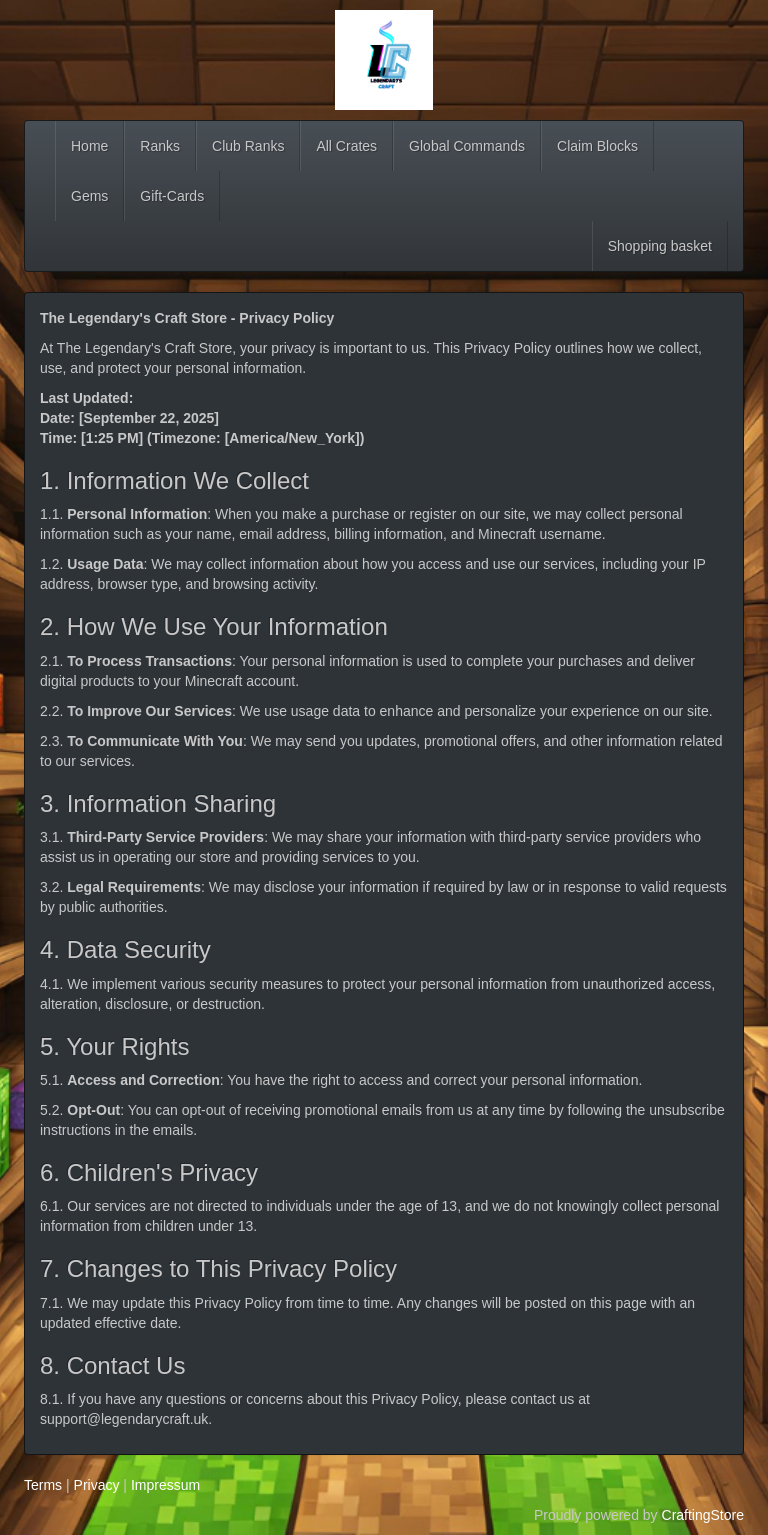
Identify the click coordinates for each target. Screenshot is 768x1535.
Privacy (97, 1485)
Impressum (165, 1485)
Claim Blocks (597, 146)
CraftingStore (703, 1515)
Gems (89, 196)
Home (89, 146)
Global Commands (467, 146)
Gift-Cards (172, 196)
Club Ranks (248, 146)
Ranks (160, 146)
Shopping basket (660, 246)
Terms (43, 1485)
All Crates (346, 146)
